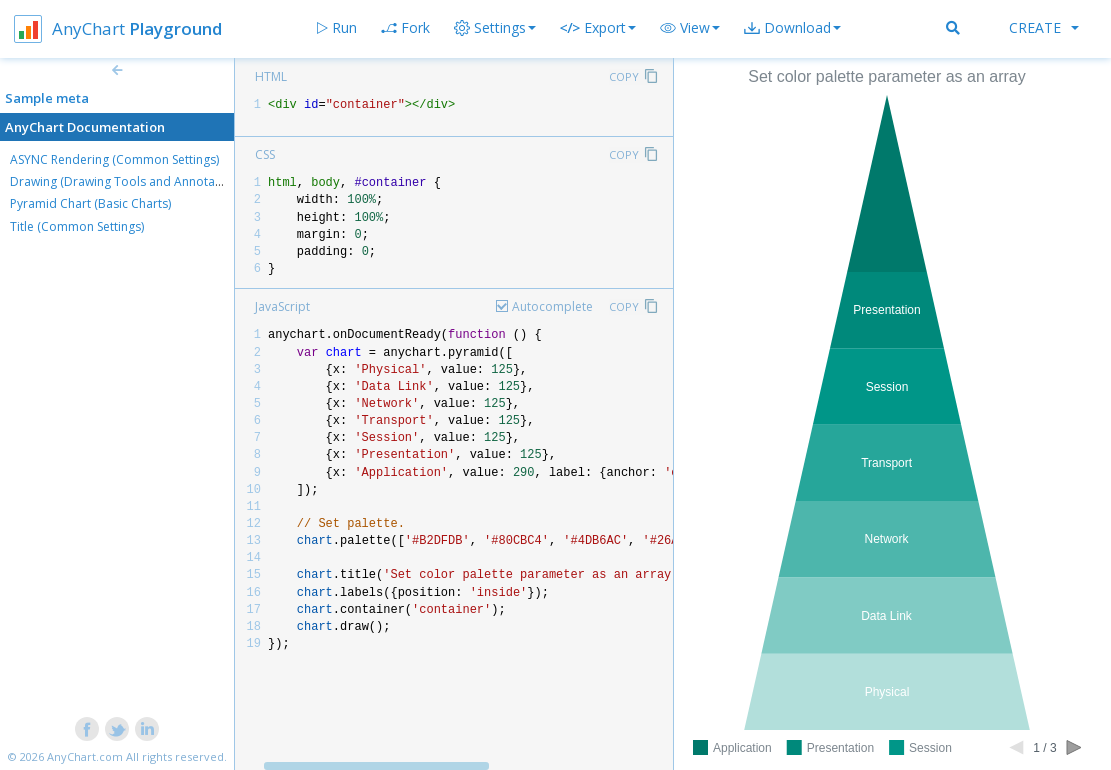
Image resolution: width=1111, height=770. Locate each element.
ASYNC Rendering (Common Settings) (114, 159)
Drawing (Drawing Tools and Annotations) (128, 181)
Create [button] (1044, 27)
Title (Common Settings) (77, 226)
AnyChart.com (85, 756)
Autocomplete (552, 306)
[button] (690, 28)
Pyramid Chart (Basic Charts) (90, 203)
